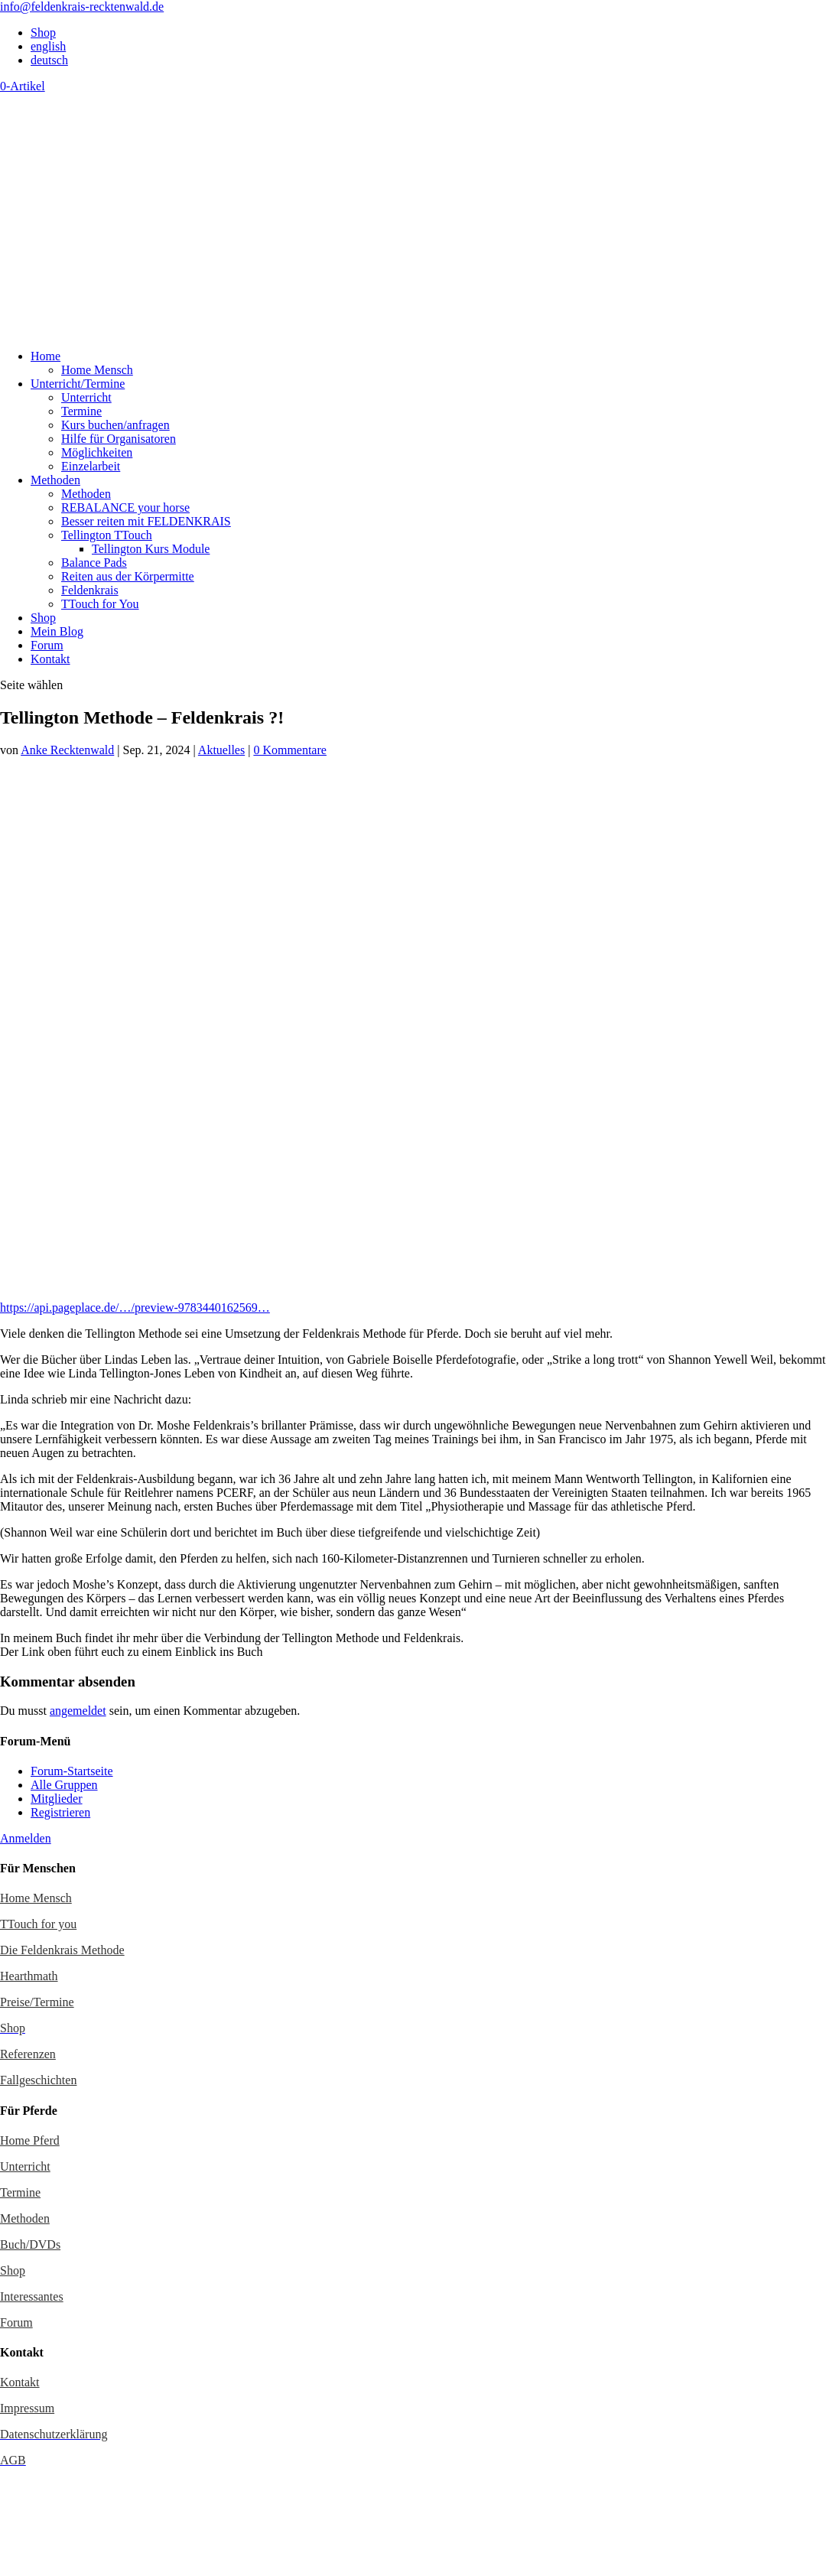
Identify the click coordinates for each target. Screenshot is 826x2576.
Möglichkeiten (96, 452)
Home (45, 356)
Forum (47, 645)
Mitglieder (57, 1798)
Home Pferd (30, 2140)
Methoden (55, 479)
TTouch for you (38, 1923)
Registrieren (60, 1812)
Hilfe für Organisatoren (118, 438)
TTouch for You (100, 603)
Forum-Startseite (72, 1771)
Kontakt (50, 658)
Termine (81, 411)
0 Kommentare (290, 749)
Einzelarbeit (90, 466)
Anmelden (25, 1838)
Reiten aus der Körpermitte (127, 576)
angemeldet (78, 1710)
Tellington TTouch (106, 535)
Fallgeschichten (38, 2079)
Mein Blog (57, 631)
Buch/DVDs (30, 2244)
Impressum (27, 2408)
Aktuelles (221, 749)
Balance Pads (94, 562)
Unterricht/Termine (78, 383)
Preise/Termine (37, 2001)
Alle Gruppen (64, 1784)
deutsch (49, 60)
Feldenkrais (90, 590)
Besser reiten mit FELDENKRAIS (146, 521)
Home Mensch (97, 369)
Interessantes (31, 2296)
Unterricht (86, 397)
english (48, 46)
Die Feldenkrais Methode (62, 1949)
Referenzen (28, 2053)
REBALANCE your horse (125, 507)
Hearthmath (29, 1975)
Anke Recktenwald (67, 749)
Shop (43, 32)
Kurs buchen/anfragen (115, 424)
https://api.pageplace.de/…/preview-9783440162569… (135, 1307)
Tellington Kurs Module (151, 548)
